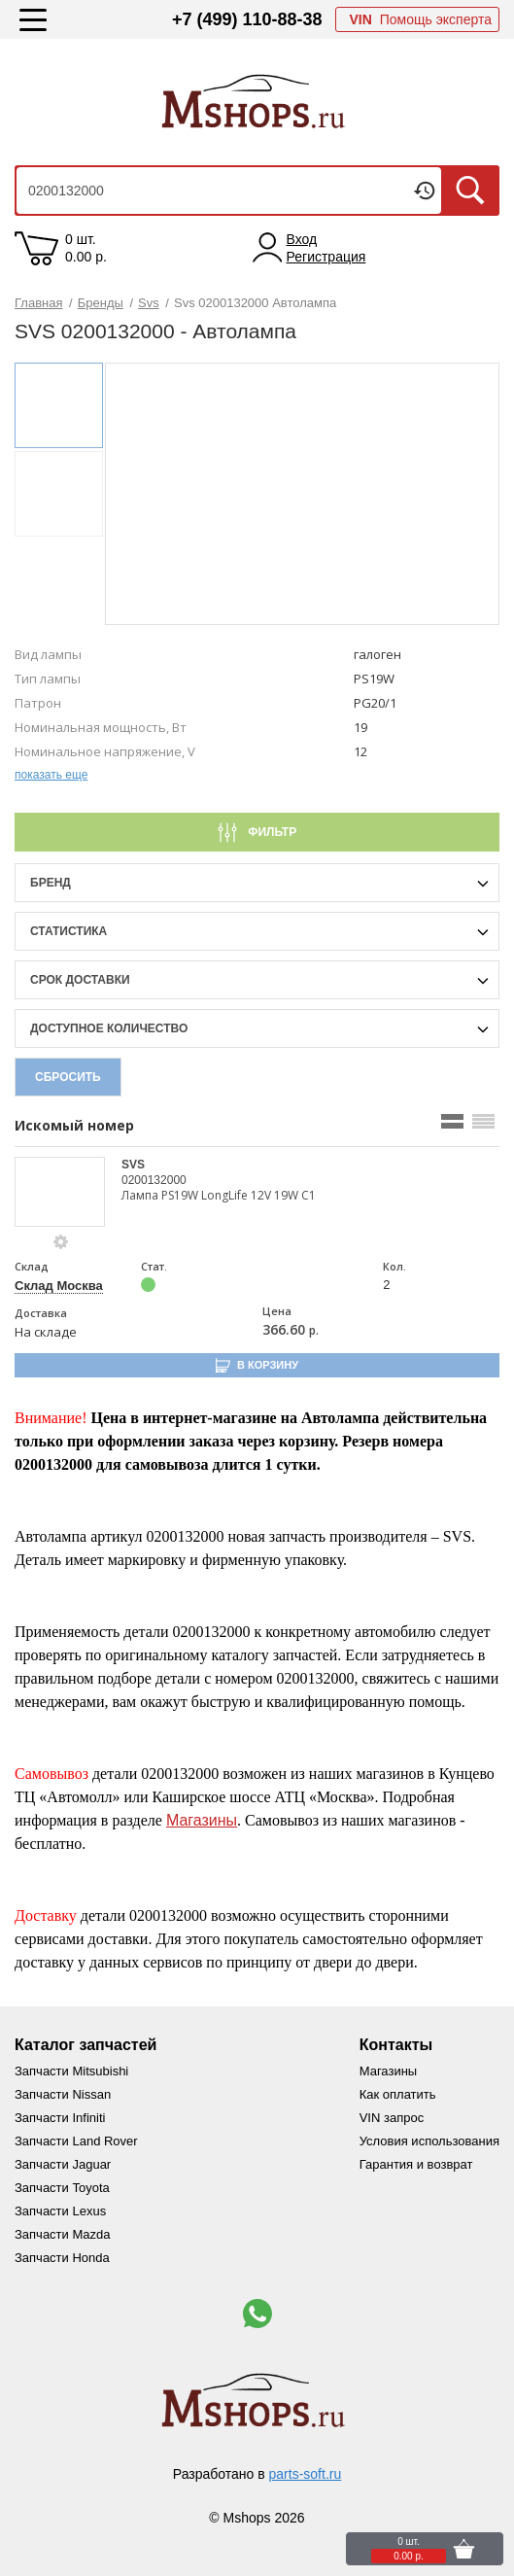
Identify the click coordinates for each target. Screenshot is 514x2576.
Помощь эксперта (420, 19)
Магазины (201, 1820)
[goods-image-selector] (61, 1192)
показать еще (51, 775)
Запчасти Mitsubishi (71, 2071)
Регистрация (326, 256)
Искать (470, 190)
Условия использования (429, 2141)
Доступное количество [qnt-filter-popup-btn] (109, 1028)
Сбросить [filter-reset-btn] (68, 1077)
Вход (302, 239)
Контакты (396, 2044)
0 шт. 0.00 (86, 247)
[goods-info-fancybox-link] (61, 1242)
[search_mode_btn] (452, 1121)
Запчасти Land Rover (76, 2141)
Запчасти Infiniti (60, 2117)
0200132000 (154, 1180)
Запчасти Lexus (60, 2211)
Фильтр (270, 832)
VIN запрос (392, 2117)
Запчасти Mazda (62, 2234)
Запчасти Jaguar (63, 2164)
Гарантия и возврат (416, 2164)
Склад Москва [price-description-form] (59, 1285)
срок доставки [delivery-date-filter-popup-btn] (80, 980)
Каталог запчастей (85, 2044)
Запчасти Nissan (63, 2094)
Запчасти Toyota (62, 2187)
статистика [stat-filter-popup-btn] (68, 931)
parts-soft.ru (305, 2474)
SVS (133, 1164)
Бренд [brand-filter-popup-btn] (50, 882)
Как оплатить (398, 2094)
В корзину (267, 1365)
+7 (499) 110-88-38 (247, 19)
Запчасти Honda (62, 2257)
